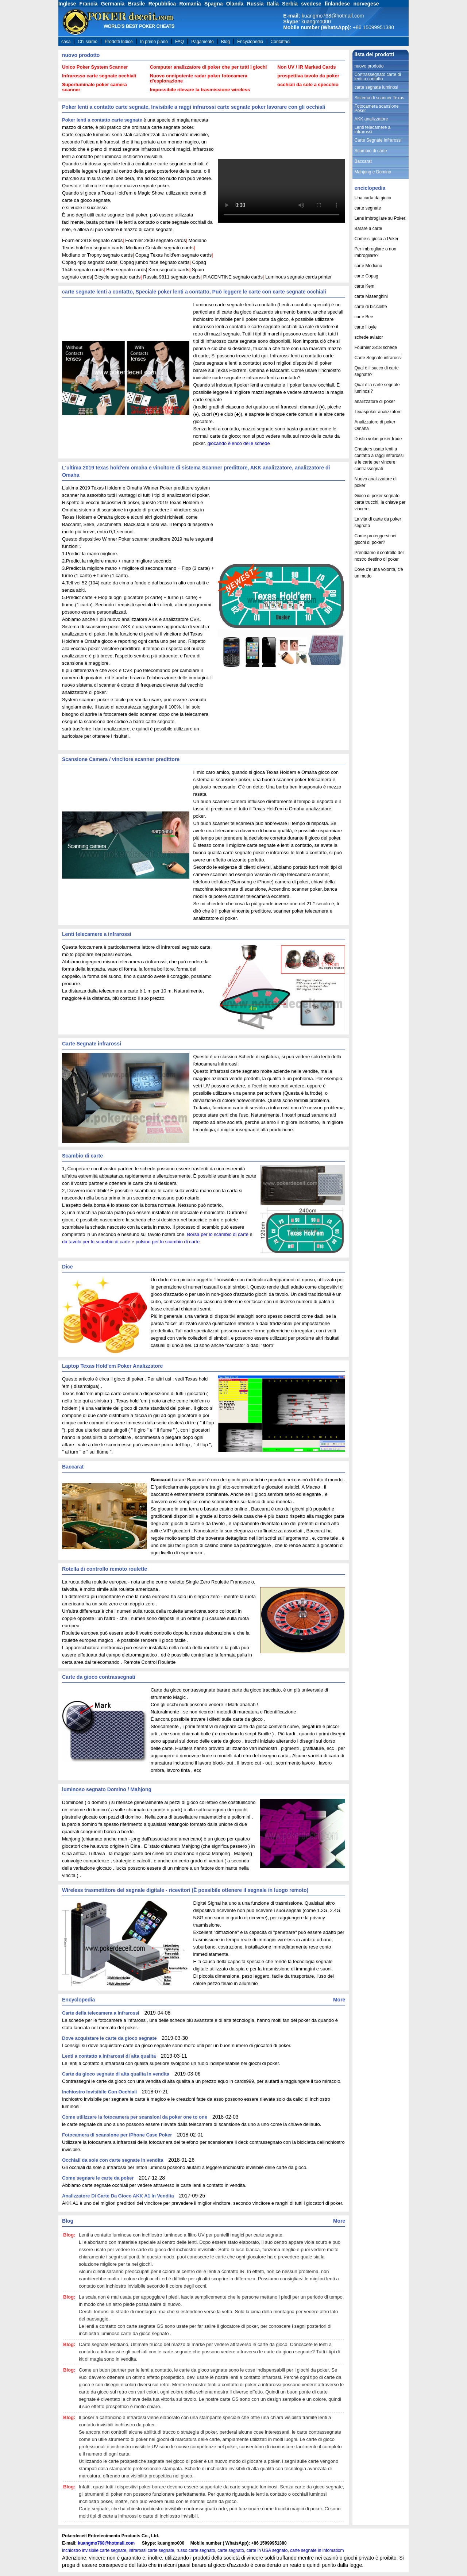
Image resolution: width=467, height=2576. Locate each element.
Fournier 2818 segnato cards (92, 240)
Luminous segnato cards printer (298, 277)
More (339, 2000)
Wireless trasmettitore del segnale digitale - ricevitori (126, 1890)
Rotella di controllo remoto (94, 1569)
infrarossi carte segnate (151, 2550)
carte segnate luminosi (376, 87)
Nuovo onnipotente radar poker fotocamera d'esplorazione (198, 78)
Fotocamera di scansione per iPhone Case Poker (117, 2135)
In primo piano (154, 41)
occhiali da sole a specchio (308, 84)
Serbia (290, 4)
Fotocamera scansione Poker (376, 108)
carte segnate (367, 208)
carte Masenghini (370, 296)
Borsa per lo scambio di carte (217, 1234)
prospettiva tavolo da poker (308, 75)
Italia (273, 4)
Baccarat (73, 1467)
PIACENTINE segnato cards (233, 277)
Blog (225, 41)
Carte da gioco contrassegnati (98, 1677)
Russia (255, 4)
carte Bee (363, 316)
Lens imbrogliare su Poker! (380, 218)
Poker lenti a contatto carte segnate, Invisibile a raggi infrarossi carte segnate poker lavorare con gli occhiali (193, 107)
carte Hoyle (365, 327)
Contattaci (280, 41)
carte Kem (364, 286)
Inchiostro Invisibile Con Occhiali (99, 2092)
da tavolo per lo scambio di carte (96, 1241)
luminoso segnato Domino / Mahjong (106, 1789)
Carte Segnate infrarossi (91, 1044)
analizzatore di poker (374, 401)
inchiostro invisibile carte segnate (94, 2550)
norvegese (366, 4)
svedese (311, 4)
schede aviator (368, 337)
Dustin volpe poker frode (378, 438)
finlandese (337, 4)
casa (65, 41)
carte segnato (230, 2550)
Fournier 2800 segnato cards (155, 240)
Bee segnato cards (126, 269)
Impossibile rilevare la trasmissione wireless (200, 89)
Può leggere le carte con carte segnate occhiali (269, 292)
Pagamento (202, 41)
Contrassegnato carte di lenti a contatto (377, 76)
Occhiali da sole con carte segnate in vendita (112, 2160)
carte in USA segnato (267, 2550)
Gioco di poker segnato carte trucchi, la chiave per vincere (379, 502)
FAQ (179, 41)
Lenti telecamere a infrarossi (96, 934)
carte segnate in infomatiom (317, 2550)
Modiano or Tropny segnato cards (97, 255)
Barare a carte (368, 228)
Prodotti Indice (119, 41)
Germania (113, 4)
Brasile (136, 4)
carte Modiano (368, 265)
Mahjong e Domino (372, 171)
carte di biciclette (370, 306)
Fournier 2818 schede (375, 347)
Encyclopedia (250, 41)
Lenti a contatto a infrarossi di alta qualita (109, 2056)
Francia (89, 4)
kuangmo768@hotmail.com (106, 2543)
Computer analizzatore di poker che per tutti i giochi (208, 67)
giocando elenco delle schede (238, 443)
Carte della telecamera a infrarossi (100, 2013)
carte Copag (366, 276)
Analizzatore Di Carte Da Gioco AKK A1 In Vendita (118, 2196)
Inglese (67, 4)
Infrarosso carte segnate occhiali (99, 75)
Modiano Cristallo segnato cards (160, 247)
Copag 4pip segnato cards (89, 262)
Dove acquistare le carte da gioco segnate (109, 2038)
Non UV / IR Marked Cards (306, 67)
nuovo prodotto (81, 55)
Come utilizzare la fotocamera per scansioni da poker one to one (134, 2117)
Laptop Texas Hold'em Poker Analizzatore (112, 1366)
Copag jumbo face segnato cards (155, 262)
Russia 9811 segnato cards (172, 277)
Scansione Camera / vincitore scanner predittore (121, 759)
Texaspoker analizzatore (377, 411)
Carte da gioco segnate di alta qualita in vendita (115, 2074)
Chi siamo (87, 41)
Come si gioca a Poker (376, 238)
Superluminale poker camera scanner (94, 87)
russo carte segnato (196, 2550)
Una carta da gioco (372, 197)
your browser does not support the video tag (281, 191)
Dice (67, 1267)
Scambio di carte (82, 1156)
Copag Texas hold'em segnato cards (173, 255)
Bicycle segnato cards (117, 277)
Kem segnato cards (168, 269)
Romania (190, 4)
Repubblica (162, 4)
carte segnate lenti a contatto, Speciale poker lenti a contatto (135, 292)
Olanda (234, 4)
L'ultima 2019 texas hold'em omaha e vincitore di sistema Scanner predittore (155, 468)
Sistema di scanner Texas (379, 97)
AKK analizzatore (271, 468)
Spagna (213, 4)
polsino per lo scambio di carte (168, 1241)
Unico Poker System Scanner (95, 67)
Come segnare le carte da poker (98, 2178)
